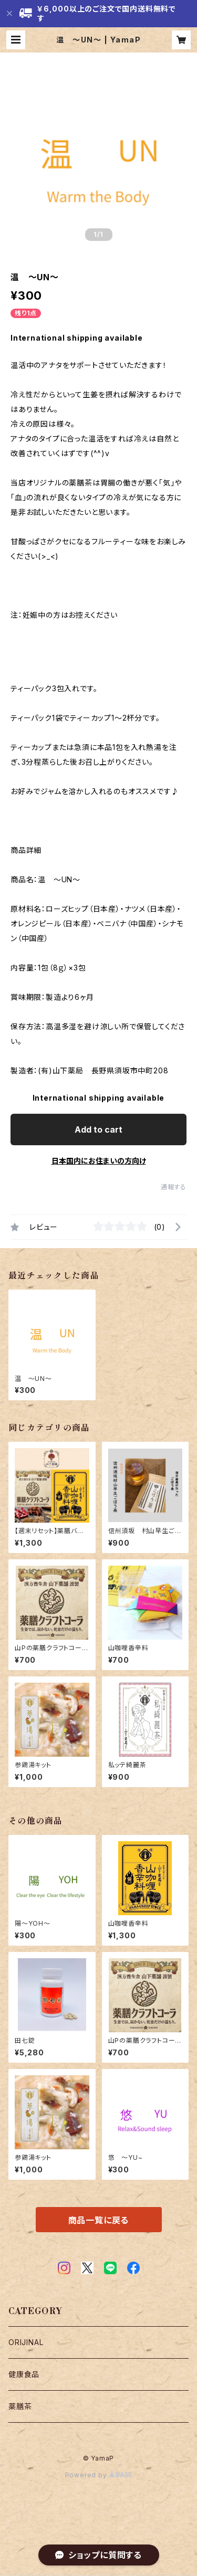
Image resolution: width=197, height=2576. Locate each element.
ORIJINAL (25, 2342)
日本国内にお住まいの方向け (98, 1160)
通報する (173, 1187)
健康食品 (23, 2374)
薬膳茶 (20, 2406)
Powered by (98, 2475)
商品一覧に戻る (98, 2220)
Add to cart (98, 1129)
